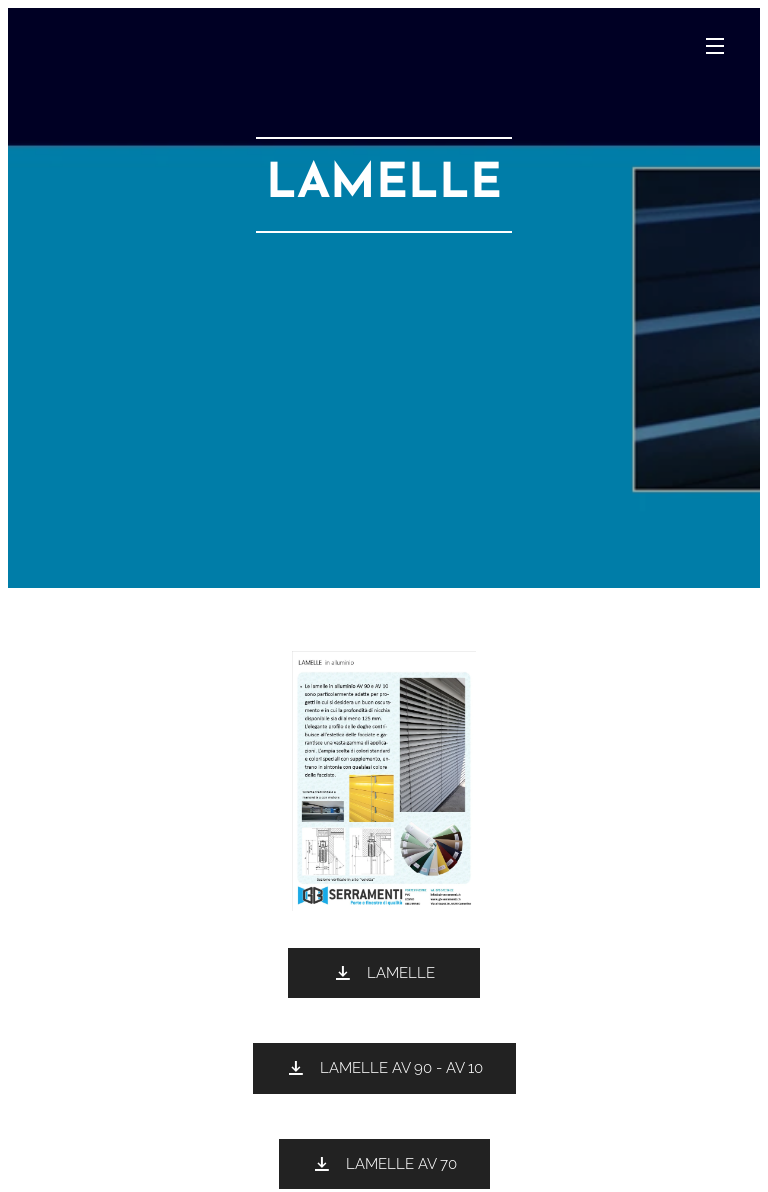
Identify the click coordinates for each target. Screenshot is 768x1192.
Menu (715, 46)
